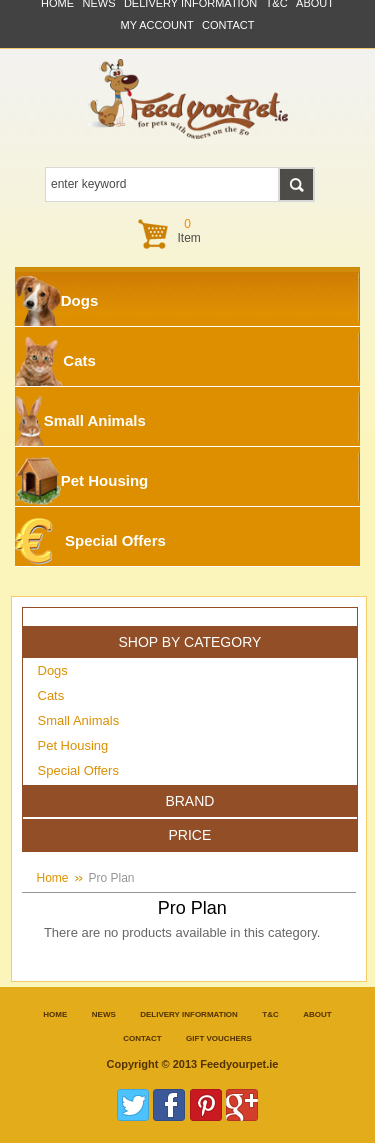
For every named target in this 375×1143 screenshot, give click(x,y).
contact (228, 25)
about (317, 1014)
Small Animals (80, 421)
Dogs (56, 301)
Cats (55, 361)
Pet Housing (81, 481)
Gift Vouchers (219, 1038)
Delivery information (189, 1014)
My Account (157, 25)
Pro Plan (112, 878)
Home (53, 878)
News (104, 1014)
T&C (270, 1014)
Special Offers (90, 541)
